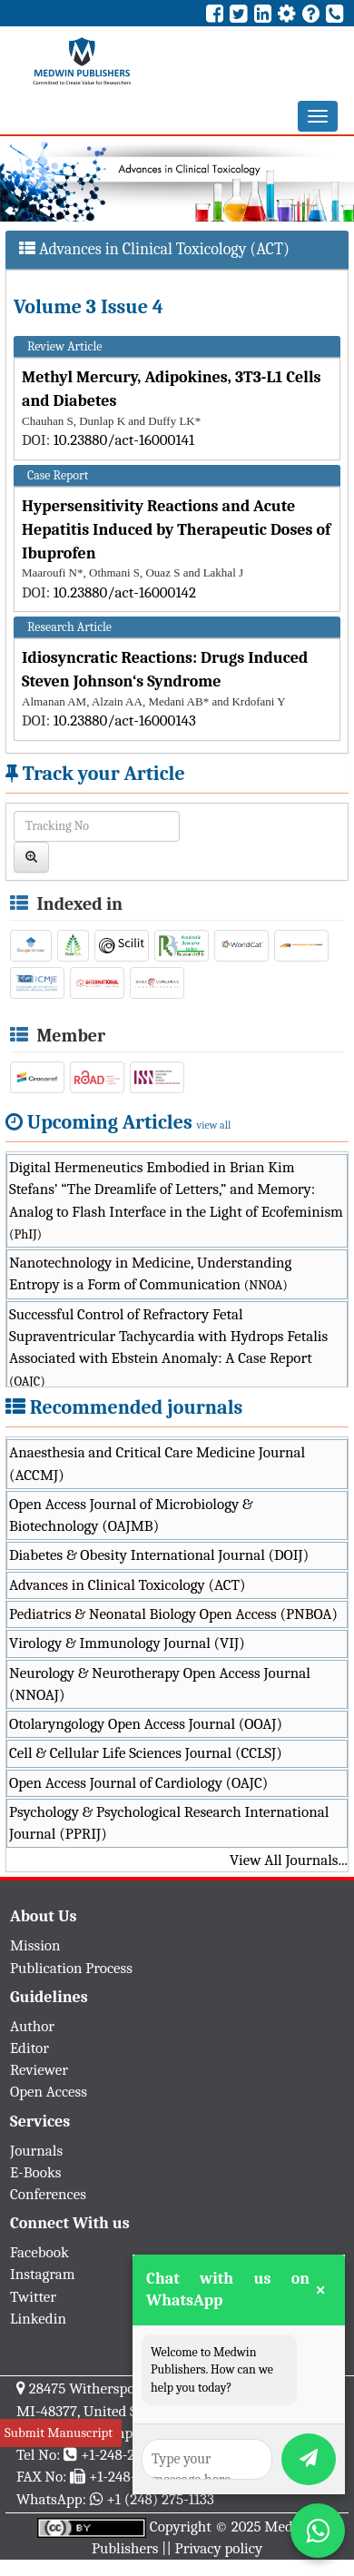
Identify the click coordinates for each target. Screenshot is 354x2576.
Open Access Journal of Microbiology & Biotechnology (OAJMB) (131, 1515)
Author (32, 2026)
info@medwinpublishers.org (125, 2433)
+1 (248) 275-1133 (159, 2499)
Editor (29, 2048)
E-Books (35, 2172)
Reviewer (39, 2069)
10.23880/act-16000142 (125, 592)
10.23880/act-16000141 (124, 440)
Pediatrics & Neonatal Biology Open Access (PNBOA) (173, 1614)
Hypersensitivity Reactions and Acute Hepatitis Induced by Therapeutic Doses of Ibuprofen (176, 529)
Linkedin (38, 2318)
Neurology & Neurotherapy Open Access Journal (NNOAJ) (159, 1683)
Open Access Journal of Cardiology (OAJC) (138, 1782)
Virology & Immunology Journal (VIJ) (127, 1643)
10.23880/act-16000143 (125, 720)
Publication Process (71, 1968)
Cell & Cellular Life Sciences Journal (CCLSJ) (145, 1753)
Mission (35, 1945)
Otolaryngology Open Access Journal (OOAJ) (145, 1723)
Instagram (42, 2274)
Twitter (33, 2296)
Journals (36, 2150)
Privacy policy (219, 2548)
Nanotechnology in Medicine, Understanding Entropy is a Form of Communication (150, 1273)
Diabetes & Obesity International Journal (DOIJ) (159, 1555)
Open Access (48, 2091)
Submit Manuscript (59, 2432)
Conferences (48, 2194)
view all (214, 1125)
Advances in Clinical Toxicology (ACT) (127, 1585)
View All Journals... (289, 1860)
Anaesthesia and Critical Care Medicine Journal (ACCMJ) (157, 1463)
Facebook (39, 2252)
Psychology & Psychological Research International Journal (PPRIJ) (169, 1822)
